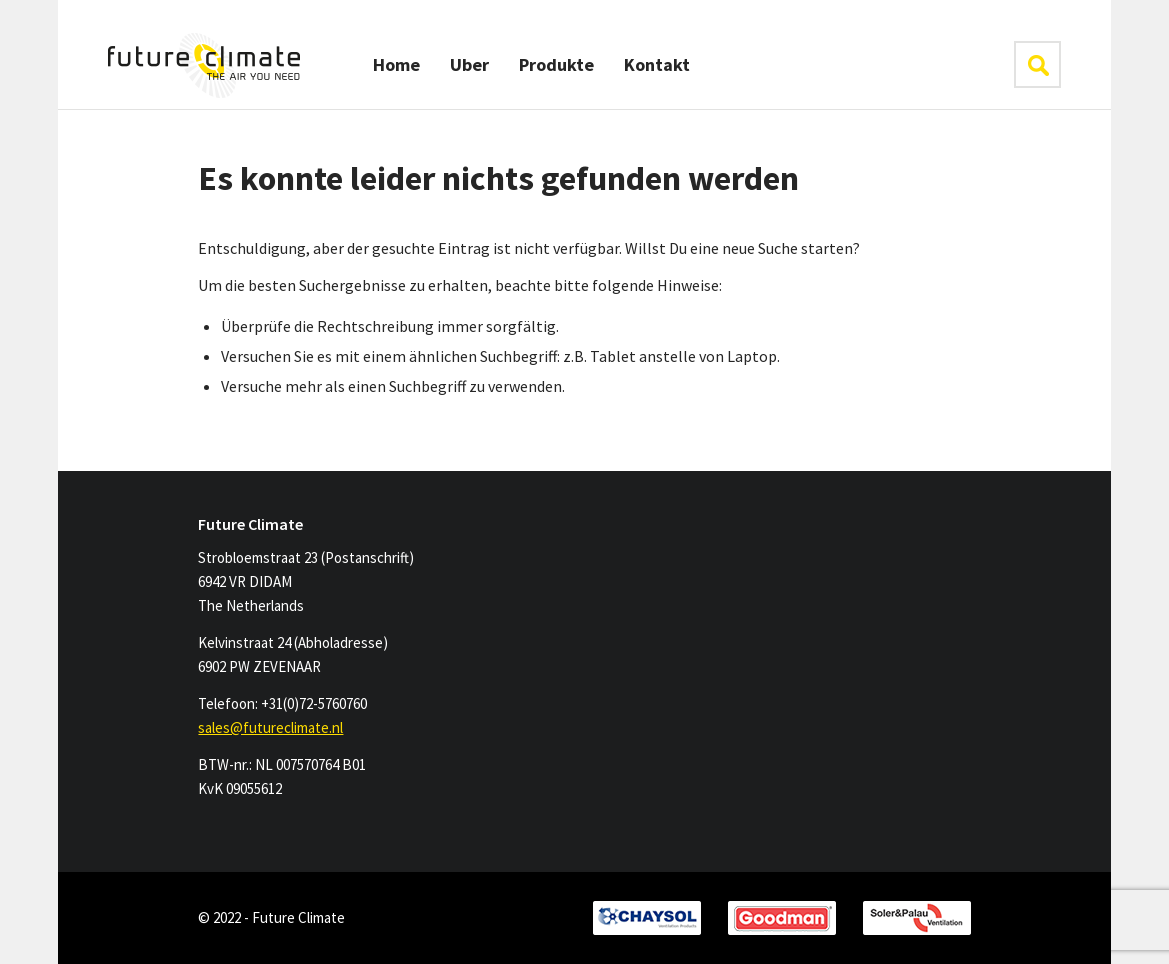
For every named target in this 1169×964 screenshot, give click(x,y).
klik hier (1037, 64)
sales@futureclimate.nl (270, 727)
